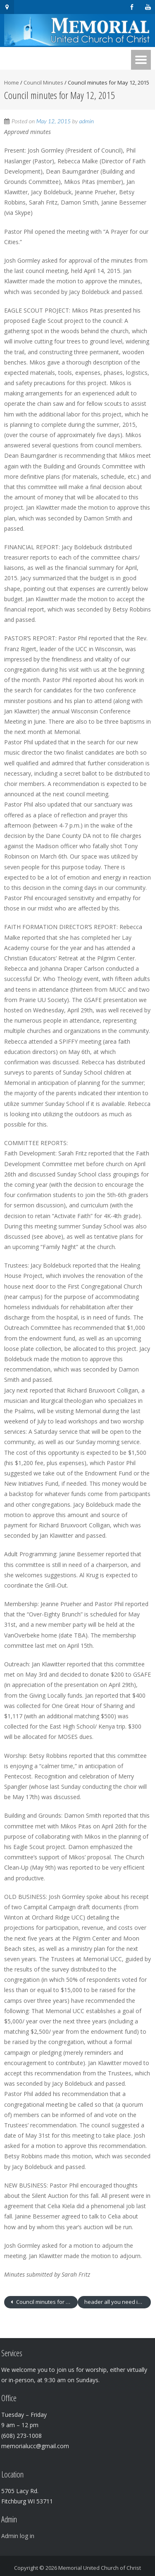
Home (11, 82)
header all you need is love (117, 2301)
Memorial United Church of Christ (99, 2567)
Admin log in (17, 2536)
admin (86, 121)
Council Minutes (43, 82)
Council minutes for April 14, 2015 (46, 2301)
